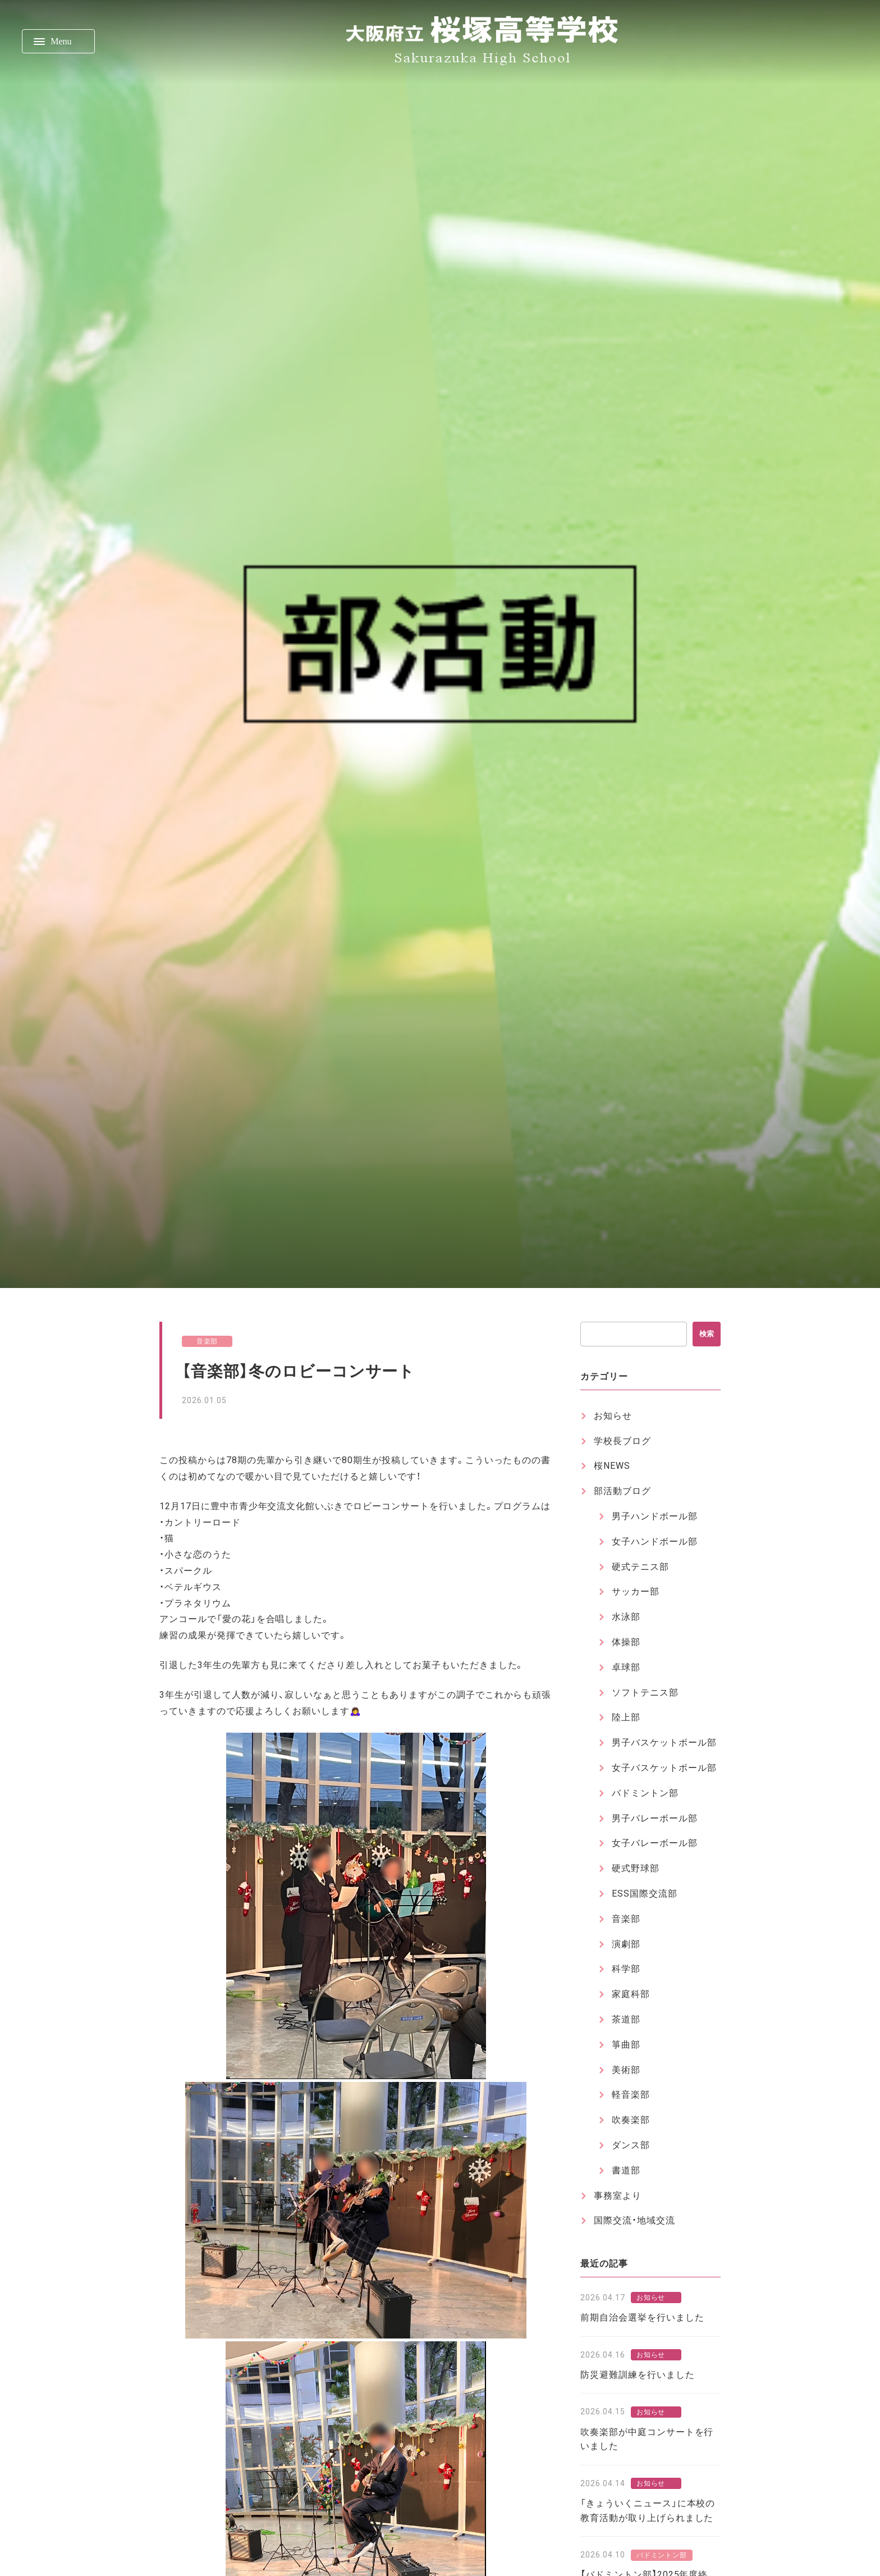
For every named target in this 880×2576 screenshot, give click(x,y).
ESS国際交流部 (644, 1893)
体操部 (626, 1642)
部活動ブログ (622, 1491)
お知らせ (613, 1415)
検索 (706, 1334)
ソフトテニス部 (645, 1692)
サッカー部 (635, 1591)
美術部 (626, 2070)
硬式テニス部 (640, 1566)
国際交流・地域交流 (634, 2220)
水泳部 (626, 1616)
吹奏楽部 (631, 2119)
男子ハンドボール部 (655, 1516)
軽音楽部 (631, 2094)
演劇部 (626, 1944)
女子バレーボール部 (655, 1843)
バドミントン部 (645, 1793)
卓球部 (626, 1667)
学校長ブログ (622, 1441)
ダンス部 (631, 2145)
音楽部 (207, 1341)
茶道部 (626, 2019)
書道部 (626, 2170)
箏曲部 (626, 2044)
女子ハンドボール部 (655, 1541)
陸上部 (626, 1717)
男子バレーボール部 (655, 1818)
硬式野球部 (635, 1868)
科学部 (626, 1968)
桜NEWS (612, 1465)
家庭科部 (631, 1994)
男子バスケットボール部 (664, 1742)
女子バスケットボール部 (664, 1767)
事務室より (617, 2195)
